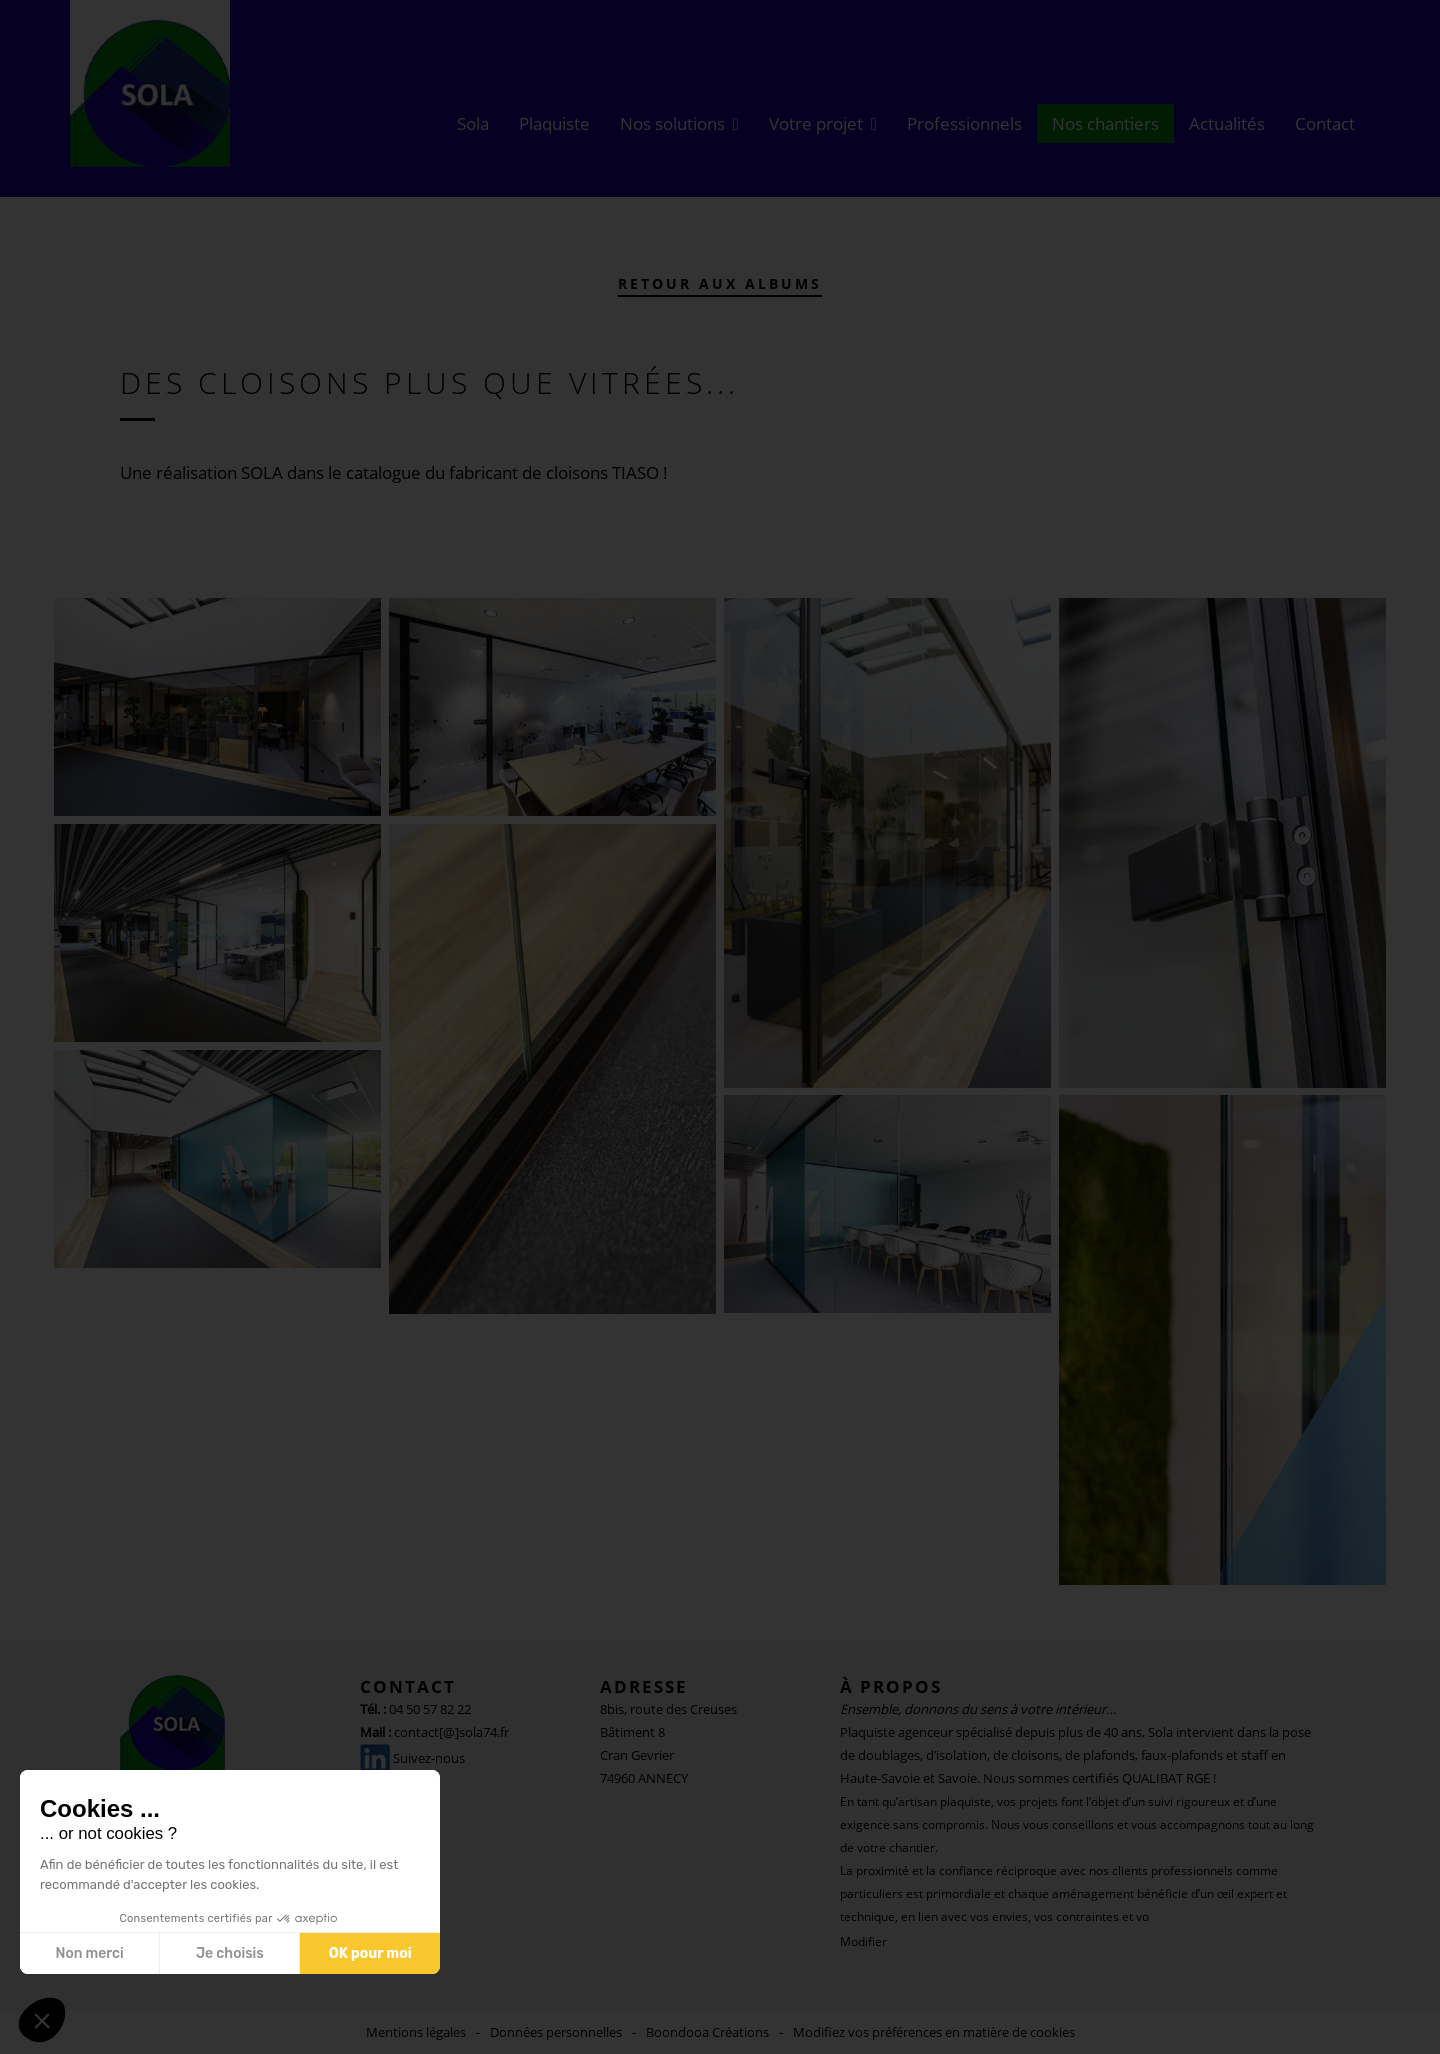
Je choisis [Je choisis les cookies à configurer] (230, 1953)
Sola (473, 123)
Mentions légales (416, 2032)
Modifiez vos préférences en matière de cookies (934, 2032)
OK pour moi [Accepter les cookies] (370, 1953)
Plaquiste (554, 123)
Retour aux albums (720, 283)
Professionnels (964, 123)
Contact (1325, 123)
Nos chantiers (1105, 123)
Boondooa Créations (707, 2032)
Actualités (1227, 123)
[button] (42, 2020)
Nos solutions (672, 123)
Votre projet (816, 123)
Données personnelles (556, 2032)
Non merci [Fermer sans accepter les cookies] (89, 1953)
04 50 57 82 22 (430, 1709)
